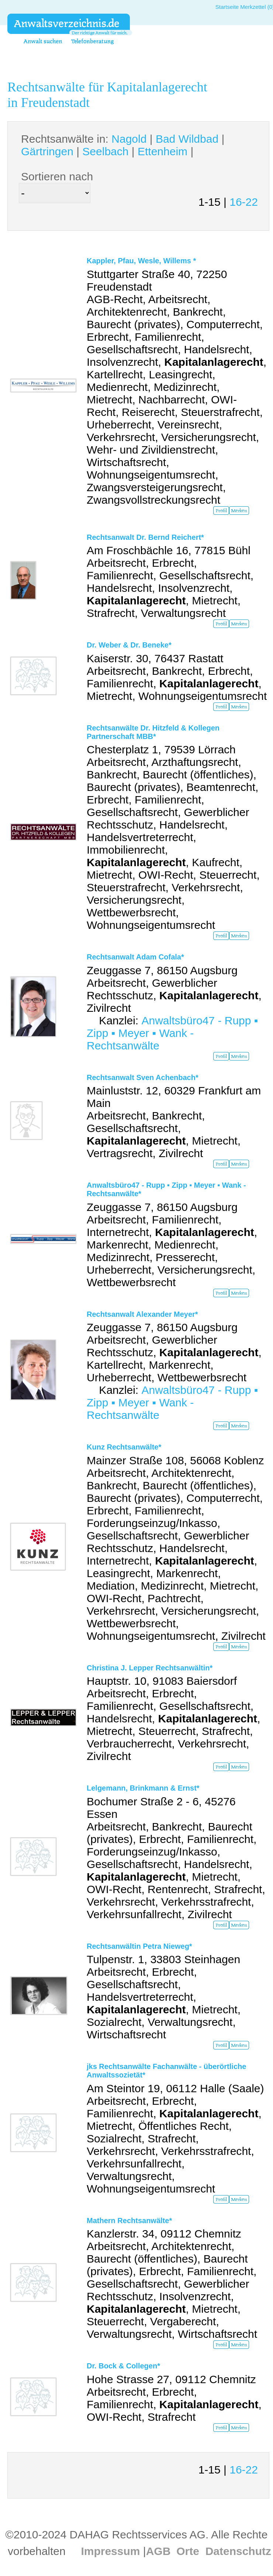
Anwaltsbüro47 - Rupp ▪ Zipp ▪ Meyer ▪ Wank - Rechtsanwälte (172, 1033)
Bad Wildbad (187, 139)
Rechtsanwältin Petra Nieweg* (139, 1946)
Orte (187, 2551)
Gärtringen (47, 151)
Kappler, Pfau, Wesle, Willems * (141, 261)
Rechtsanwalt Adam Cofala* (135, 957)
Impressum (110, 2551)
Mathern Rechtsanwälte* (129, 2220)
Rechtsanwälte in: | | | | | (122, 145)
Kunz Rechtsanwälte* (124, 1447)
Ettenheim (162, 151)
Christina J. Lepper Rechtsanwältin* (149, 1668)
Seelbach (105, 151)
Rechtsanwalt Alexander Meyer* (142, 1314)
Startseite (227, 7)
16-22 (243, 202)
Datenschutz (238, 2551)
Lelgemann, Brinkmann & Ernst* (143, 1788)
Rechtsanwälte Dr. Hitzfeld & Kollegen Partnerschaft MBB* (153, 732)
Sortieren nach (57, 176)
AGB (158, 2551)
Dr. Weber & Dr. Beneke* (129, 645)
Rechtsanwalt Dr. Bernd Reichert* (145, 537)
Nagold (128, 139)
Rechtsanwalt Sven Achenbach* (142, 1077)
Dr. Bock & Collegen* (123, 2366)
